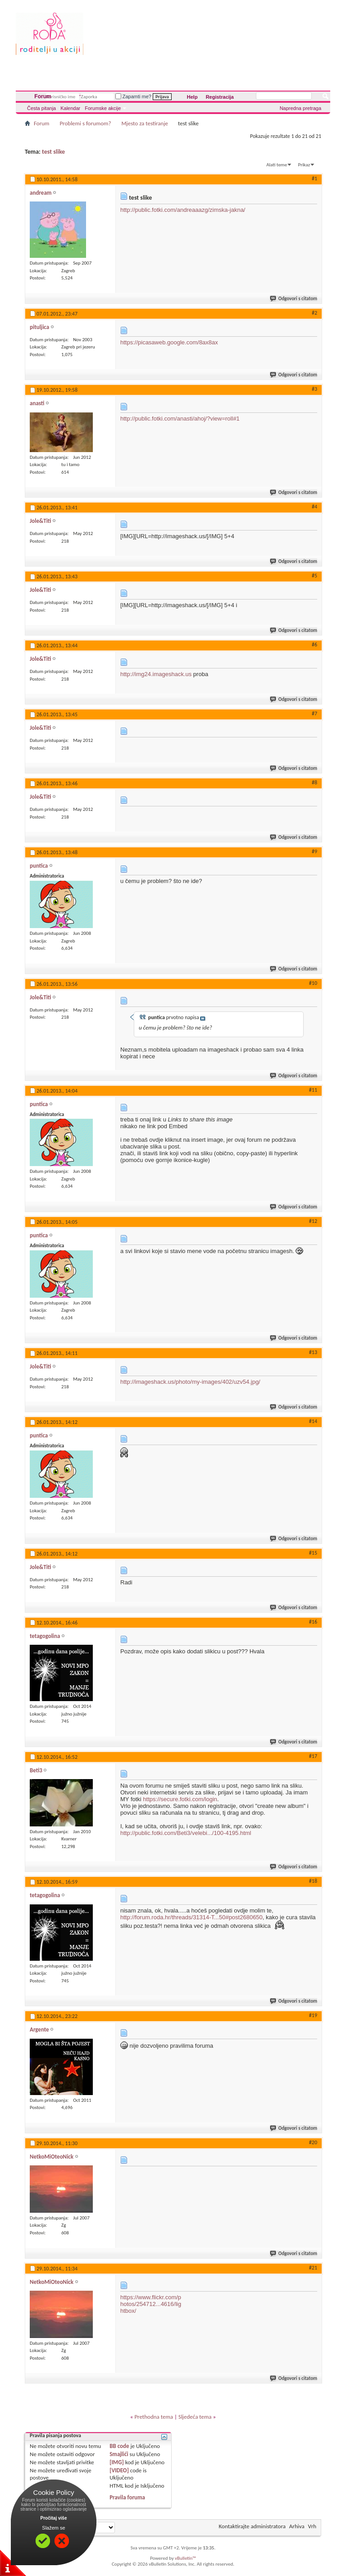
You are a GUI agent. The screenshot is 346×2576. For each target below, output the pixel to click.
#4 (314, 506)
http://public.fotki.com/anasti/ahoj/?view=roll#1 (180, 418)
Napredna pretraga (300, 108)
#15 (313, 1553)
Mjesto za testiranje (144, 123)
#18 (313, 1881)
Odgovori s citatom (294, 299)
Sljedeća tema (195, 2416)
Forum (42, 96)
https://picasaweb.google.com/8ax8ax (169, 342)
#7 (314, 713)
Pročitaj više (54, 2518)
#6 (314, 644)
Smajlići (118, 2454)
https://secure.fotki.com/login (180, 1799)
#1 (314, 178)
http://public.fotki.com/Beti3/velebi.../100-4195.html (185, 1833)
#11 (313, 1090)
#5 (314, 575)
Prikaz (304, 165)
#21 (313, 2268)
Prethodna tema (153, 2416)
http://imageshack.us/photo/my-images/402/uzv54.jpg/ (190, 1381)
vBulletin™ (185, 2558)
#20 (313, 2142)
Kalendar (70, 108)
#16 (313, 1622)
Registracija (220, 97)
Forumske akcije (103, 108)
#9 (314, 851)
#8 (314, 782)
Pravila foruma (127, 2497)
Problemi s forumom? (85, 123)
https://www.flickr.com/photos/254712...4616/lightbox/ (150, 2304)
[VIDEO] (119, 2470)
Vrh (312, 2526)
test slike (53, 152)
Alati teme (276, 165)
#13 (313, 1352)
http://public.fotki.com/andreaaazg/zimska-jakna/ (182, 209)
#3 (314, 389)
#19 (313, 2015)
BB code (119, 2446)
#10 (313, 983)
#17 (313, 1756)
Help (192, 97)
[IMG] (116, 2462)
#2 (314, 313)
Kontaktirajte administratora (252, 2526)
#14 (313, 1421)
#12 (313, 1221)
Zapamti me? (133, 96)
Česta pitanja (41, 108)
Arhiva (297, 2526)
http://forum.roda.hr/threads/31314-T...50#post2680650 (191, 1917)
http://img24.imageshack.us (155, 674)
